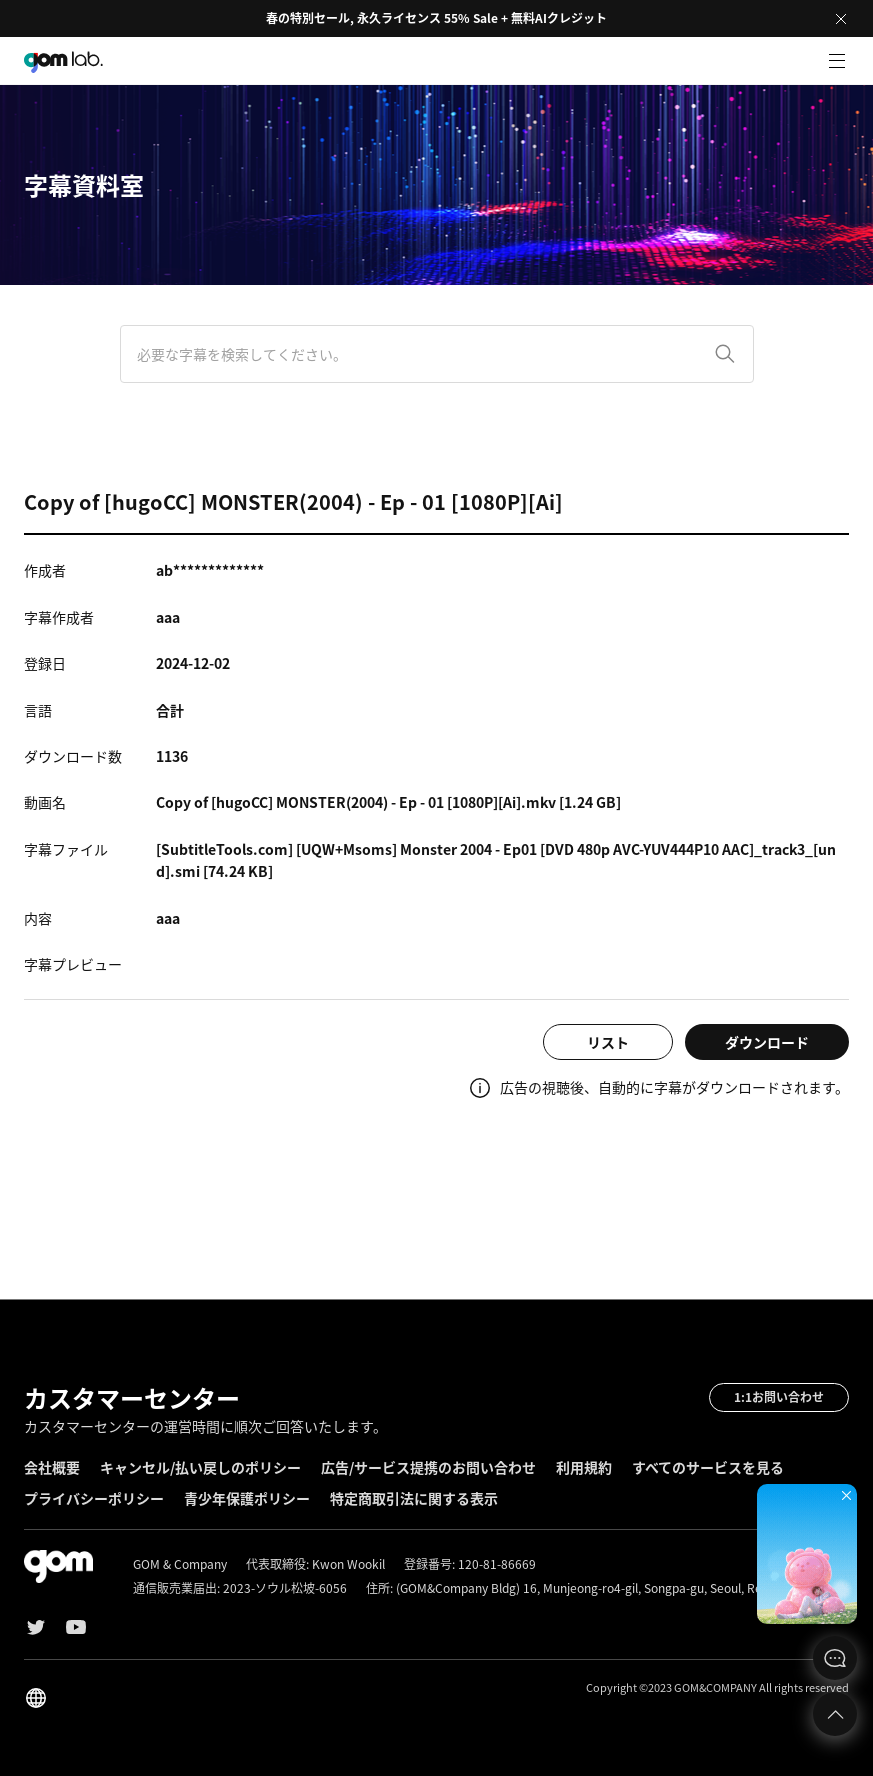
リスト (608, 1042)
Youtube (76, 1627)
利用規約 (584, 1467)
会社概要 (52, 1467)
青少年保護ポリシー (247, 1498)
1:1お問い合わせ (779, 1397)
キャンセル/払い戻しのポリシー (200, 1467)
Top (835, 1714)
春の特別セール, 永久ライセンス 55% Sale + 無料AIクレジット (436, 18)
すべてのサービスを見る (708, 1467)
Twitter (36, 1627)
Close (841, 19)
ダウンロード (767, 1042)
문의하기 (835, 1658)
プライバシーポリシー (94, 1498)
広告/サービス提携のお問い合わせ (428, 1467)
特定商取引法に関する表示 (414, 1498)
